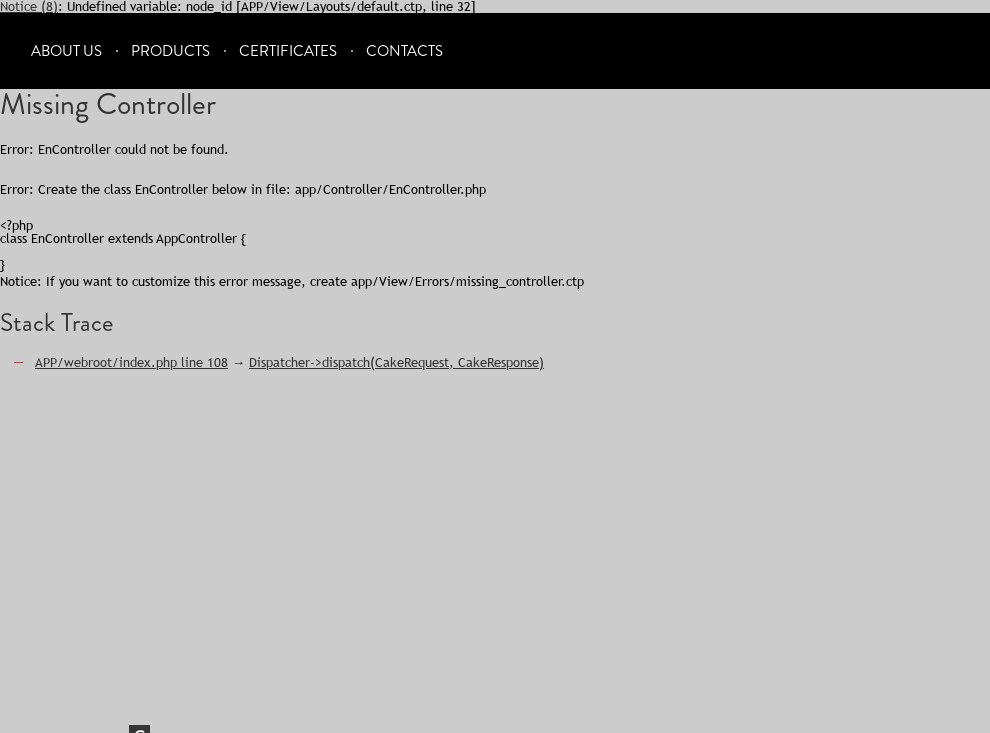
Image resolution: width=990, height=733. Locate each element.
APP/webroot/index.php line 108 (131, 362)
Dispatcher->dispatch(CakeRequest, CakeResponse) (396, 362)
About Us (66, 51)
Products (170, 51)
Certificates (288, 51)
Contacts (404, 51)
